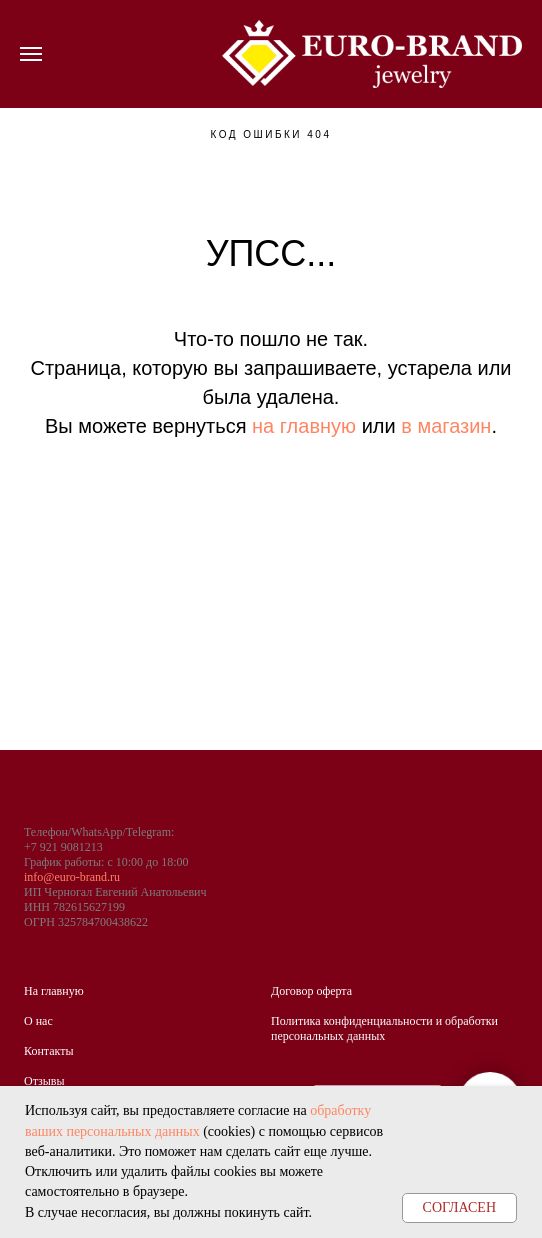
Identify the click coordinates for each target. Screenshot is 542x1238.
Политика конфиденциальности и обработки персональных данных (384, 1028)
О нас (38, 1021)
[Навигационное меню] (31, 54)
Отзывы (44, 1081)
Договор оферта (311, 991)
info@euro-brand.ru (72, 877)
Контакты (49, 1051)
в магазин (446, 426)
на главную (304, 426)
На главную (54, 991)
